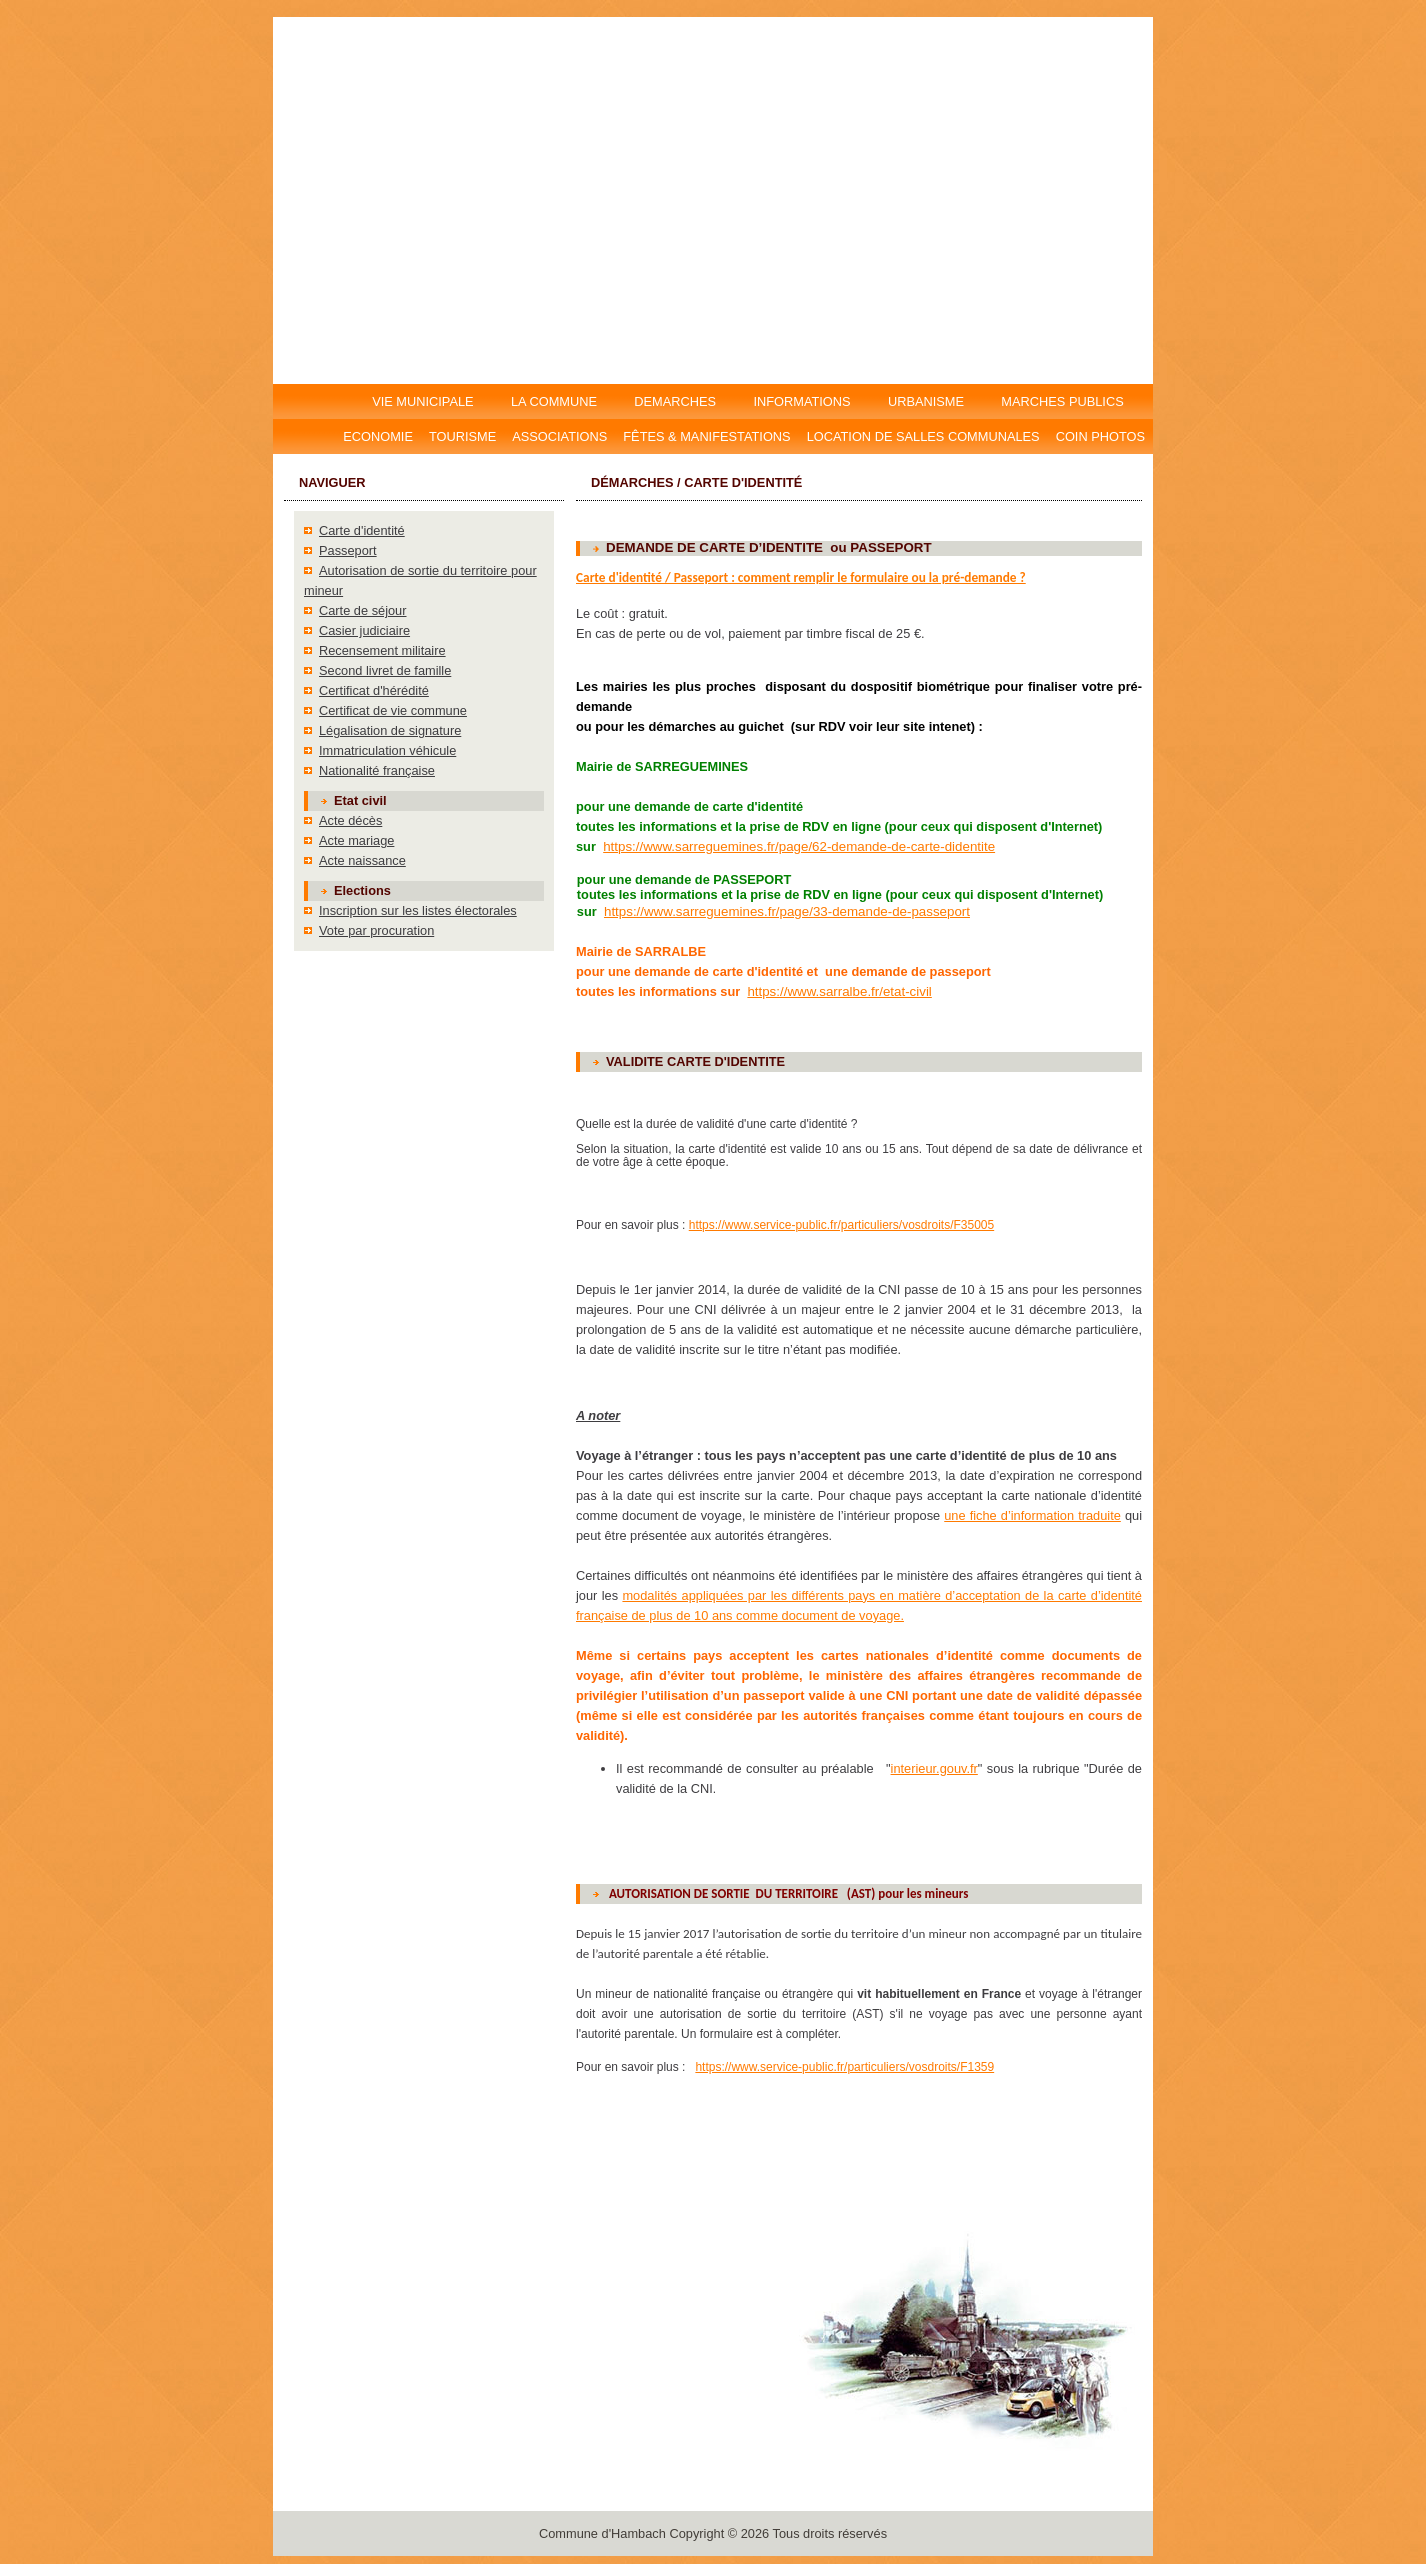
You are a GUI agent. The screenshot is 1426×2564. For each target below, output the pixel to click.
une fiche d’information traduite (1032, 1515)
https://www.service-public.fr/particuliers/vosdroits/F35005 (841, 1225)
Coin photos (1100, 436)
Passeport (348, 550)
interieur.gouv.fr (934, 1768)
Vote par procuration (376, 930)
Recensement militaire (382, 650)
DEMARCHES (675, 401)
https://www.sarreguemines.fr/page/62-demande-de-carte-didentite (799, 846)
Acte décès (350, 820)
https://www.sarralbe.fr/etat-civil (839, 991)
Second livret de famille (385, 670)
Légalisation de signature (390, 730)
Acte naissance (362, 860)
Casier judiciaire (364, 630)
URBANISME (925, 401)
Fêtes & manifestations (706, 436)
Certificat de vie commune (393, 710)
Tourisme (462, 436)
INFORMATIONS (802, 401)
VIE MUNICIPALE (424, 401)
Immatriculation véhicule (387, 750)
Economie (378, 436)
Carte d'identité (362, 530)
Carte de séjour (363, 610)
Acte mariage (356, 840)
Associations (559, 436)
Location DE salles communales (923, 436)
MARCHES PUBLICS (1068, 401)
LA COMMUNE (553, 401)
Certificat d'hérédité (374, 690)
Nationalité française (377, 770)
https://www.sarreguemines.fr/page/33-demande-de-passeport (787, 911)
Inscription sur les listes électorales (418, 910)
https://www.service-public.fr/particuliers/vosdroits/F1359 (844, 2067)
